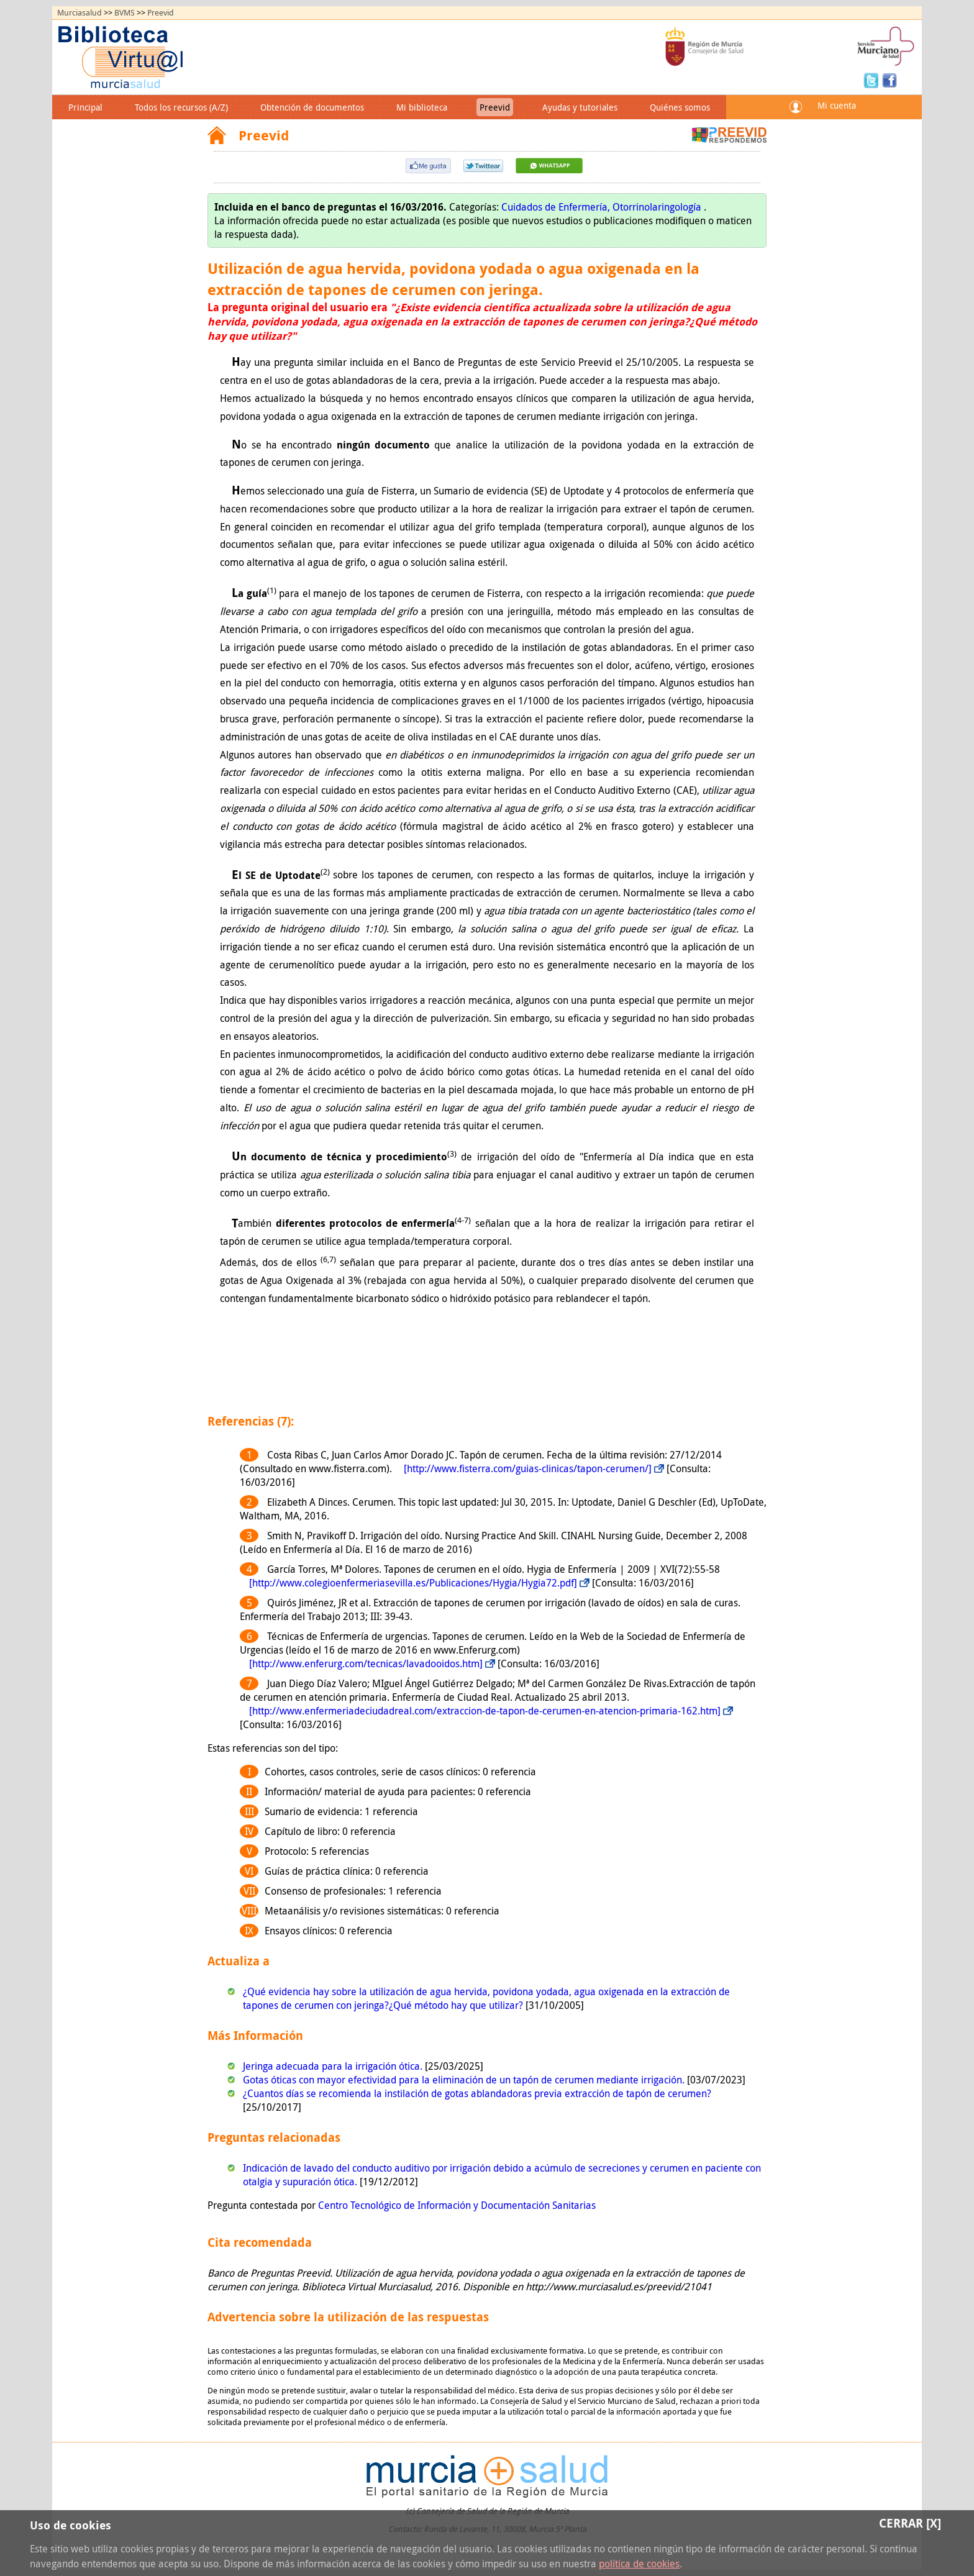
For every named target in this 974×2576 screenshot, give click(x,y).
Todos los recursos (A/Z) (181, 107)
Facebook (889, 79)
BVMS (124, 12)
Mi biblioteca (421, 107)
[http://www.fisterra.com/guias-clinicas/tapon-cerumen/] (528, 1468)
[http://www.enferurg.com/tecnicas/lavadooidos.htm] (366, 1663)
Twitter (872, 79)
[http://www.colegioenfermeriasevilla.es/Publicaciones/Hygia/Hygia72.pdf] (413, 1583)
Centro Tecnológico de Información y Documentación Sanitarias (457, 2205)
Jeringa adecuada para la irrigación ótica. (334, 2066)
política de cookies (639, 2563)
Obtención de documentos (312, 107)
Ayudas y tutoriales (579, 107)
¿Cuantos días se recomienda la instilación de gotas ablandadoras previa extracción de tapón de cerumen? (477, 2093)
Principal (85, 107)
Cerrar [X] (910, 2523)
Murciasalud (79, 12)
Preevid (160, 12)
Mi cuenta (836, 105)
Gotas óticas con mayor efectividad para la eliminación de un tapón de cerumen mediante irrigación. (465, 2080)
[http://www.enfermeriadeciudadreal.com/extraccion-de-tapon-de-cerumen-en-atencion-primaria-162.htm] (485, 1711)
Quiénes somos (680, 107)
